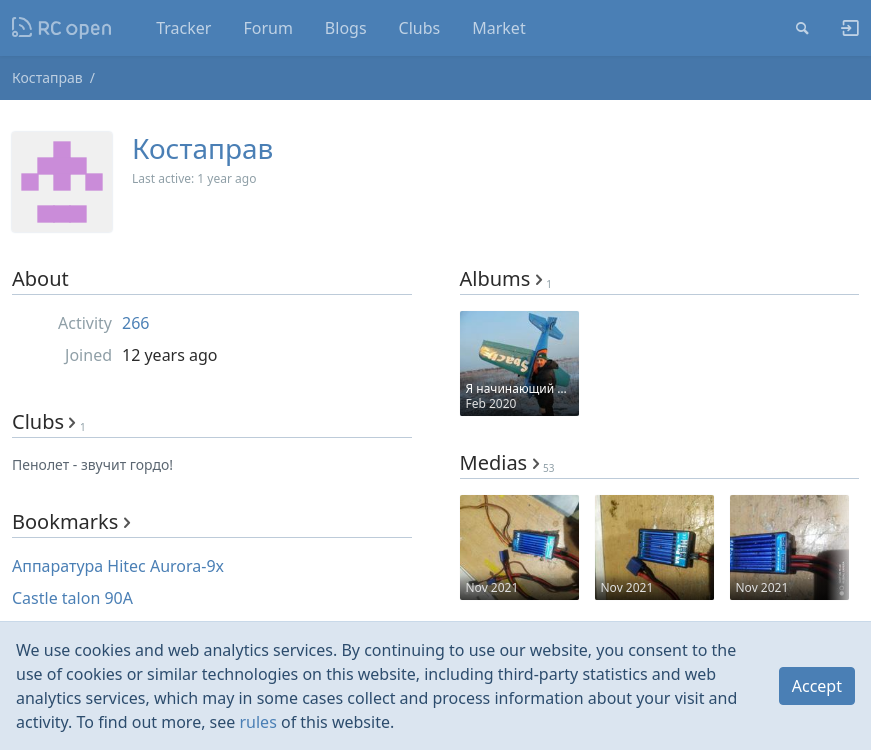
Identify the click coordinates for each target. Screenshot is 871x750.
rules (257, 722)
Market (498, 28)
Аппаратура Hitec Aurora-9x (118, 566)
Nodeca (62, 28)
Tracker (183, 28)
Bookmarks (71, 521)
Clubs (420, 28)
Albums (506, 278)
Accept (817, 686)
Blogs (346, 28)
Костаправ (47, 77)
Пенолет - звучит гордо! (92, 464)
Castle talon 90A (72, 598)
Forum (267, 28)
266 (135, 323)
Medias (507, 462)
